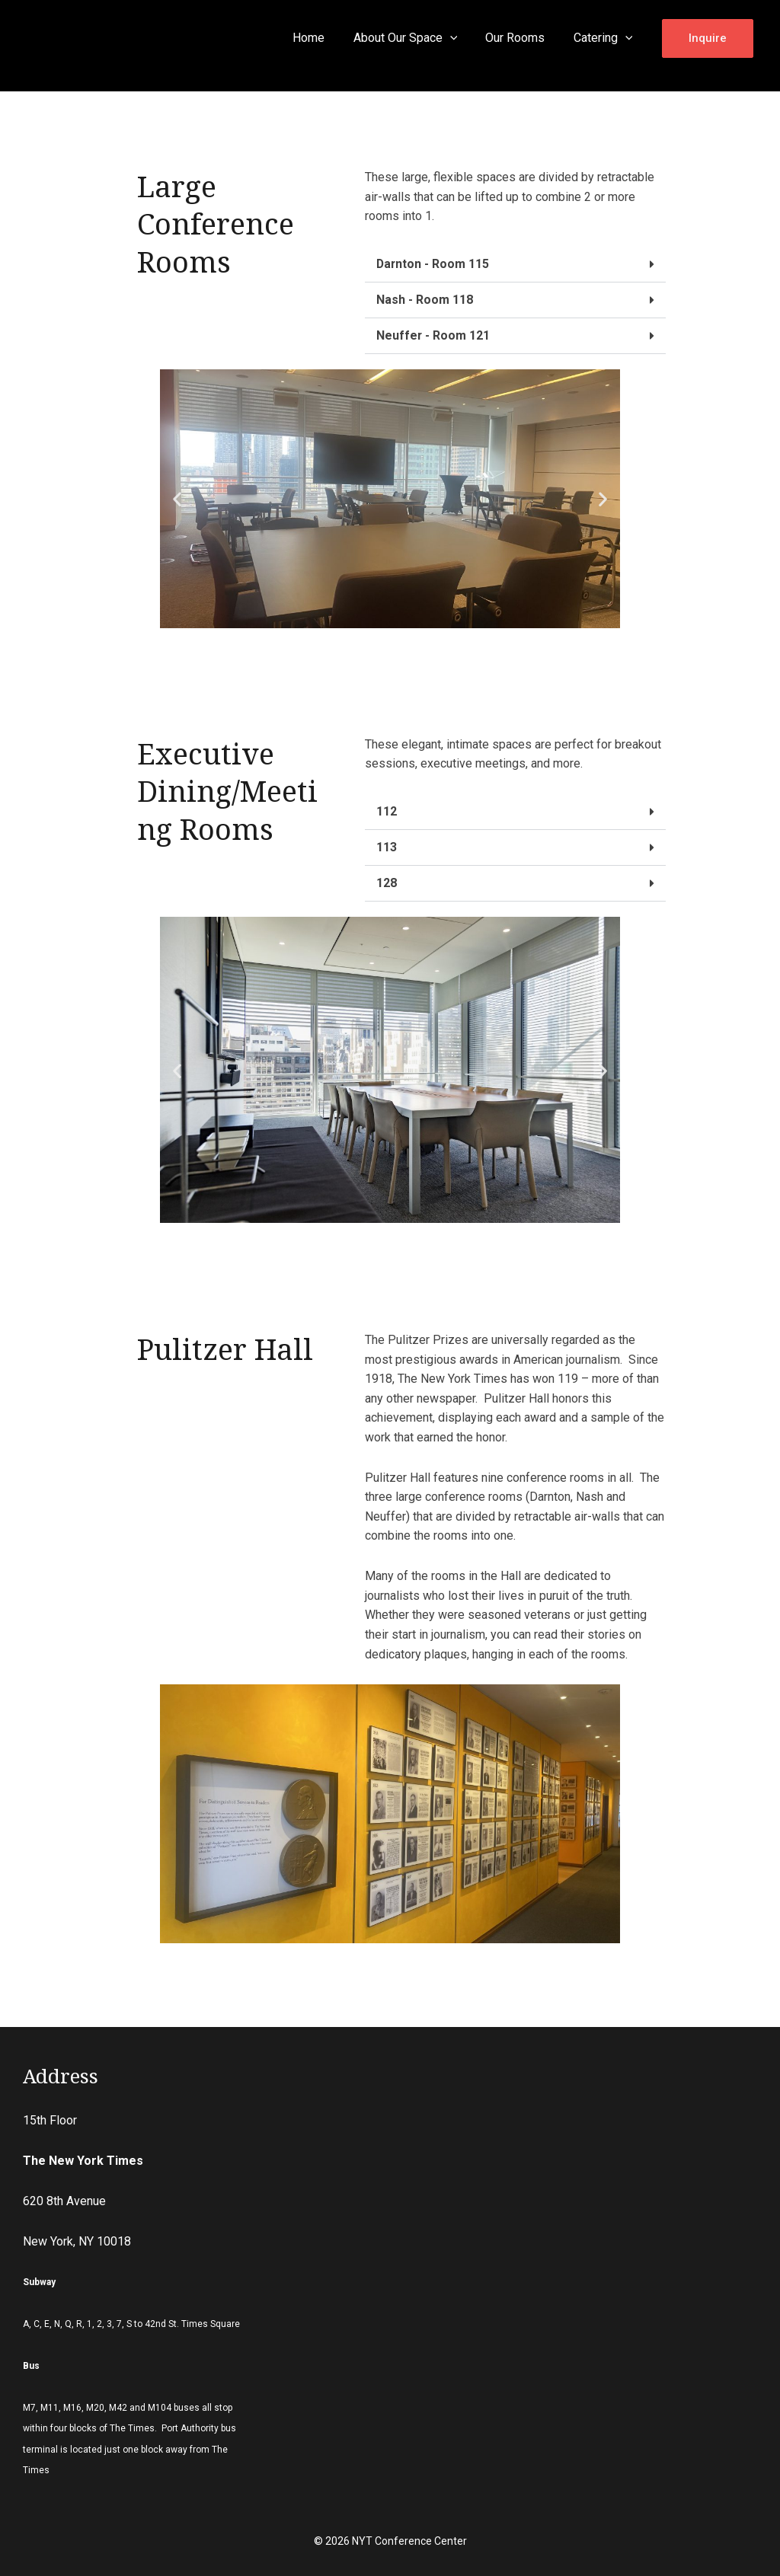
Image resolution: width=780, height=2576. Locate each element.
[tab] (515, 264)
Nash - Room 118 (424, 299)
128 (386, 883)
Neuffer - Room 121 (433, 335)
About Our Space (415, 38)
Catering (605, 38)
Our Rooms (521, 37)
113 (386, 847)
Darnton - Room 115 (433, 264)
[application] (460, 38)
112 (386, 811)
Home (323, 37)
